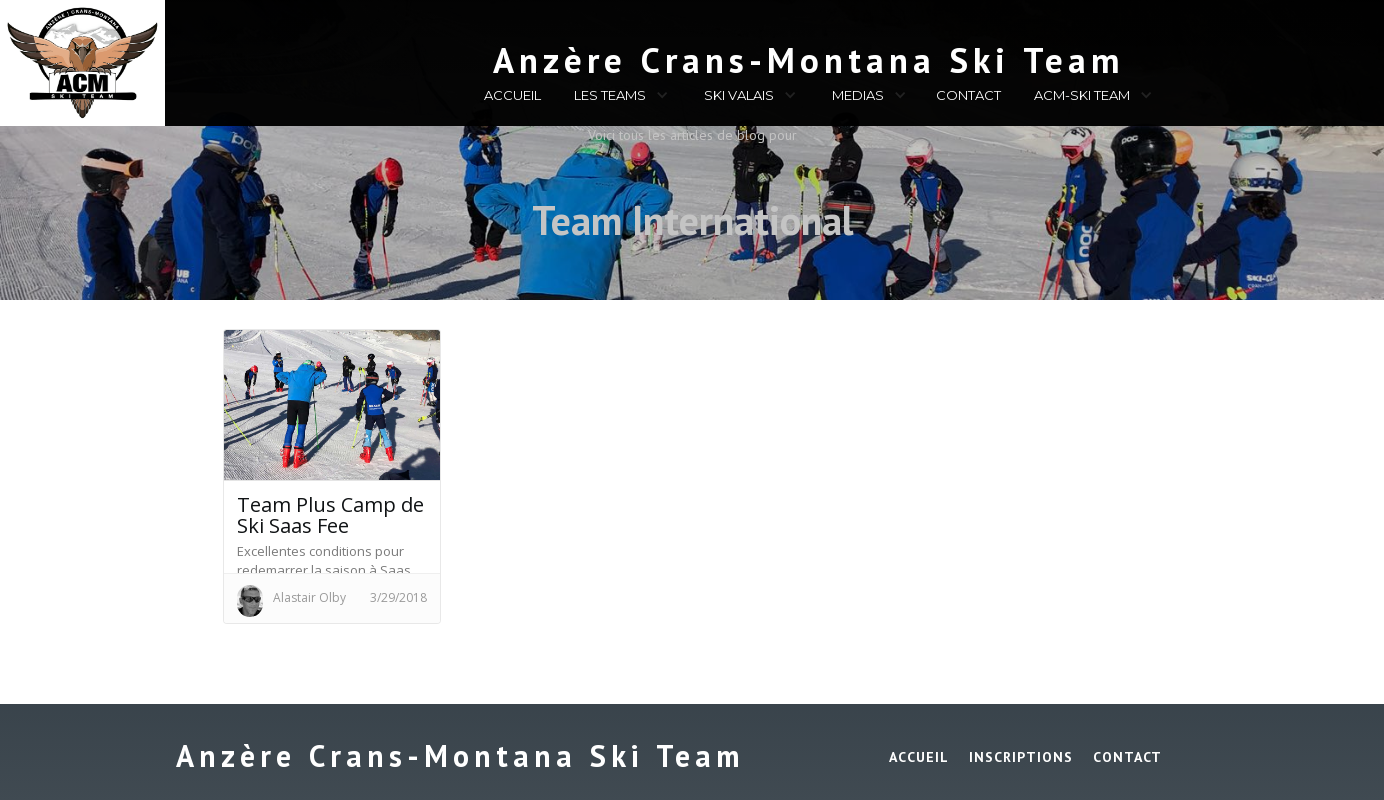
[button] (618, 98)
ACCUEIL (512, 95)
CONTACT (968, 95)
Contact (1127, 757)
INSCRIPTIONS (1021, 757)
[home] (701, 56)
